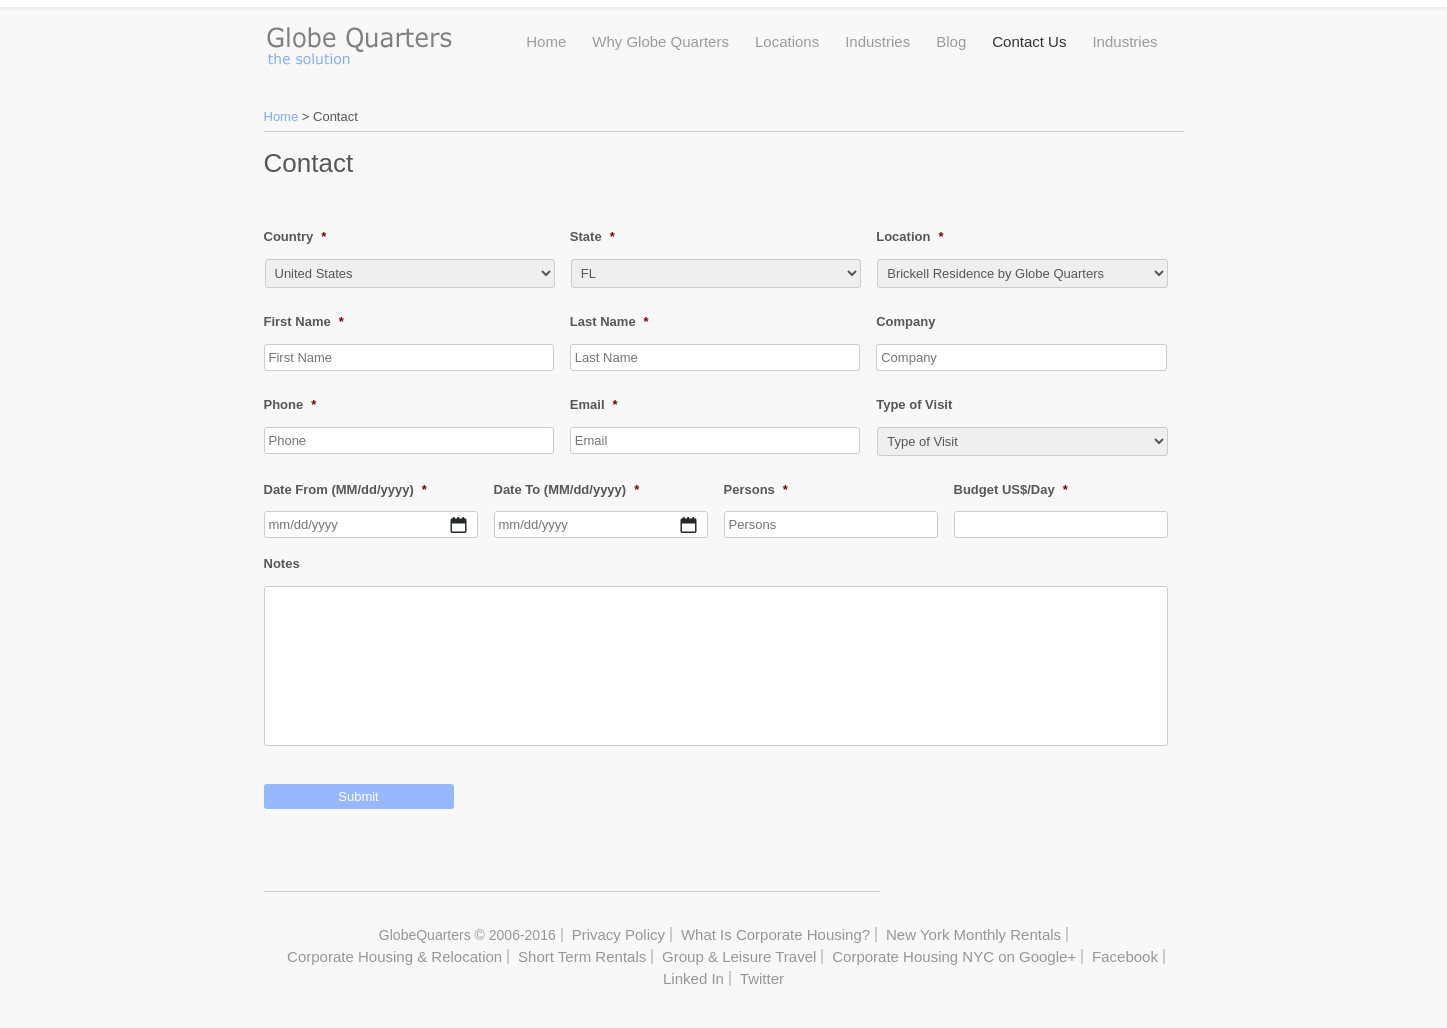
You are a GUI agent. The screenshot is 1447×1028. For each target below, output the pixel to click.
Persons (756, 489)
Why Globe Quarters (660, 41)
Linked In (693, 978)
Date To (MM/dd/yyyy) (567, 489)
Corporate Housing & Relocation (394, 956)
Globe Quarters (358, 41)
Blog (951, 41)
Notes (282, 563)
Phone (290, 404)
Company (905, 321)
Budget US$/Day (1011, 489)
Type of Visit (914, 404)
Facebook (1125, 956)
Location (909, 236)
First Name (304, 321)
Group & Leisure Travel (739, 956)
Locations (787, 41)
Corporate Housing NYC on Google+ (954, 956)
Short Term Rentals (582, 956)
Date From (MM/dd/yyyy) (345, 489)
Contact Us (1029, 41)
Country (295, 236)
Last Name (609, 321)
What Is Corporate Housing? (775, 934)
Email (594, 404)
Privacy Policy (618, 934)
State (592, 236)
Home (546, 41)
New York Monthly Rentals (973, 934)
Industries (877, 41)
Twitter (762, 978)
